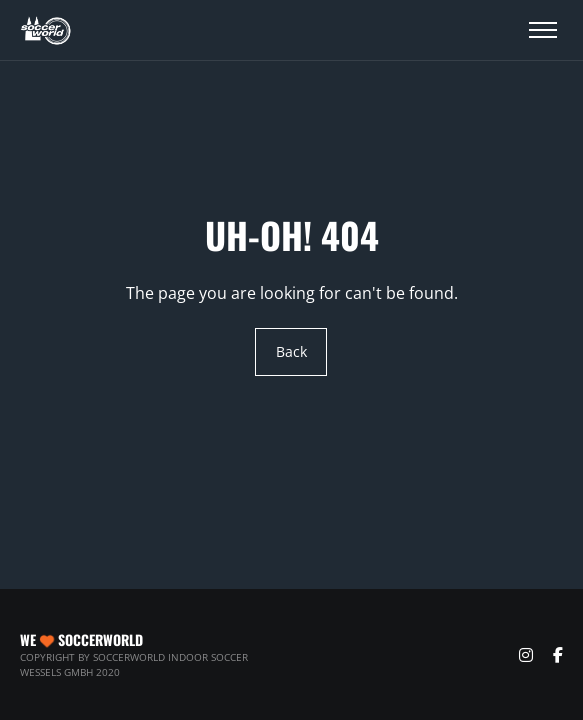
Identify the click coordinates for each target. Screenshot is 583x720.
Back (291, 352)
